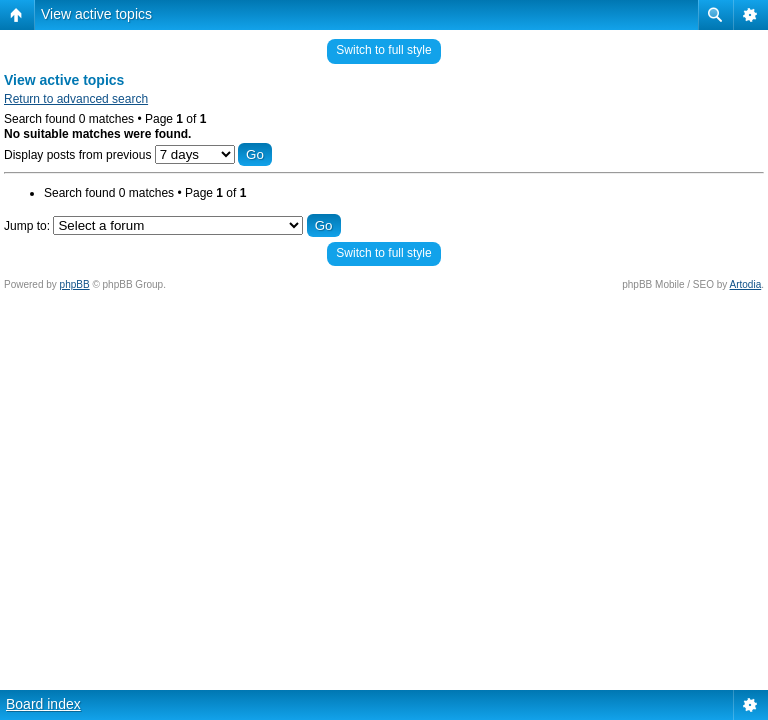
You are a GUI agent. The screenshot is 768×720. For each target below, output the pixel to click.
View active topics (96, 14)
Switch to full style (383, 50)
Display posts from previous (138, 155)
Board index (43, 704)
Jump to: (27, 226)
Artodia (746, 284)
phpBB (75, 284)
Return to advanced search (76, 99)
